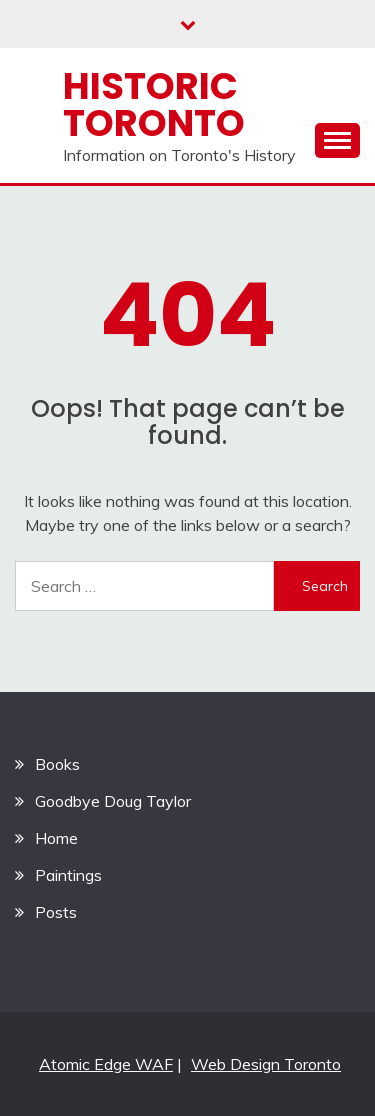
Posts (56, 912)
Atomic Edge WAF (106, 1064)
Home (56, 838)
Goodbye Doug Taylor (113, 801)
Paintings (68, 875)
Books (57, 764)
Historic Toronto (154, 104)
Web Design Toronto (266, 1064)
